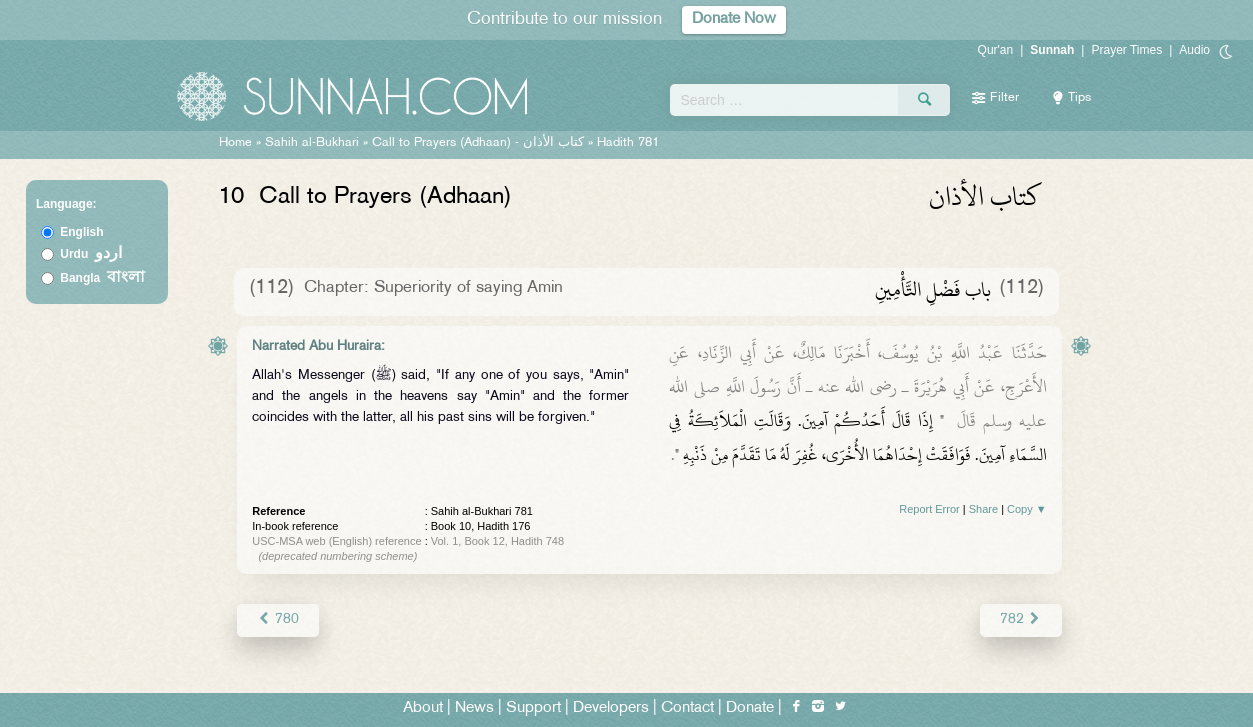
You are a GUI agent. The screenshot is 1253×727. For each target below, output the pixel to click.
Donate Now (734, 19)
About (423, 708)
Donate (750, 708)
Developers (611, 708)
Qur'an (996, 50)
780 (277, 619)
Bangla (102, 278)
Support (533, 708)
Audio (1194, 50)
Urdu (91, 254)
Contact (687, 708)
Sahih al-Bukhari (312, 143)
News (474, 708)
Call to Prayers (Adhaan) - (480, 143)
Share (983, 509)
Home (235, 143)
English (81, 232)
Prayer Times (1126, 50)
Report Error (929, 509)
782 (1020, 619)
